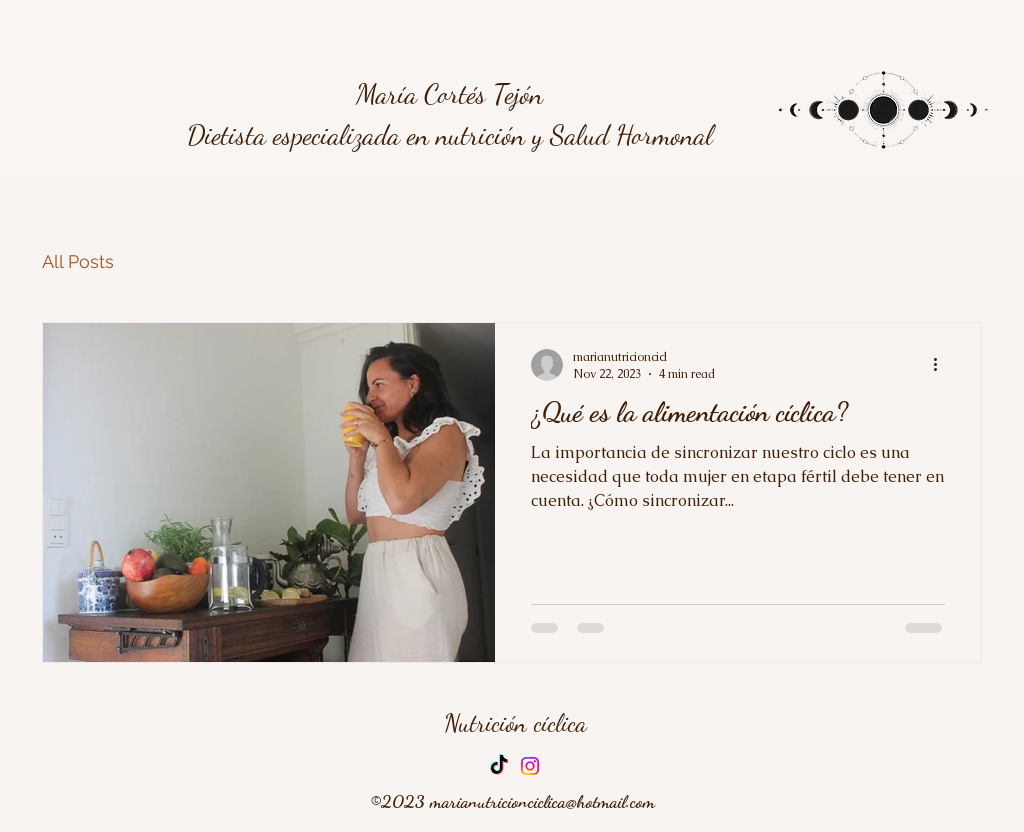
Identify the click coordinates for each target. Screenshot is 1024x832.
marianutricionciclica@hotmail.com (542, 801)
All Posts (78, 261)
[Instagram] (530, 766)
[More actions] (942, 365)
